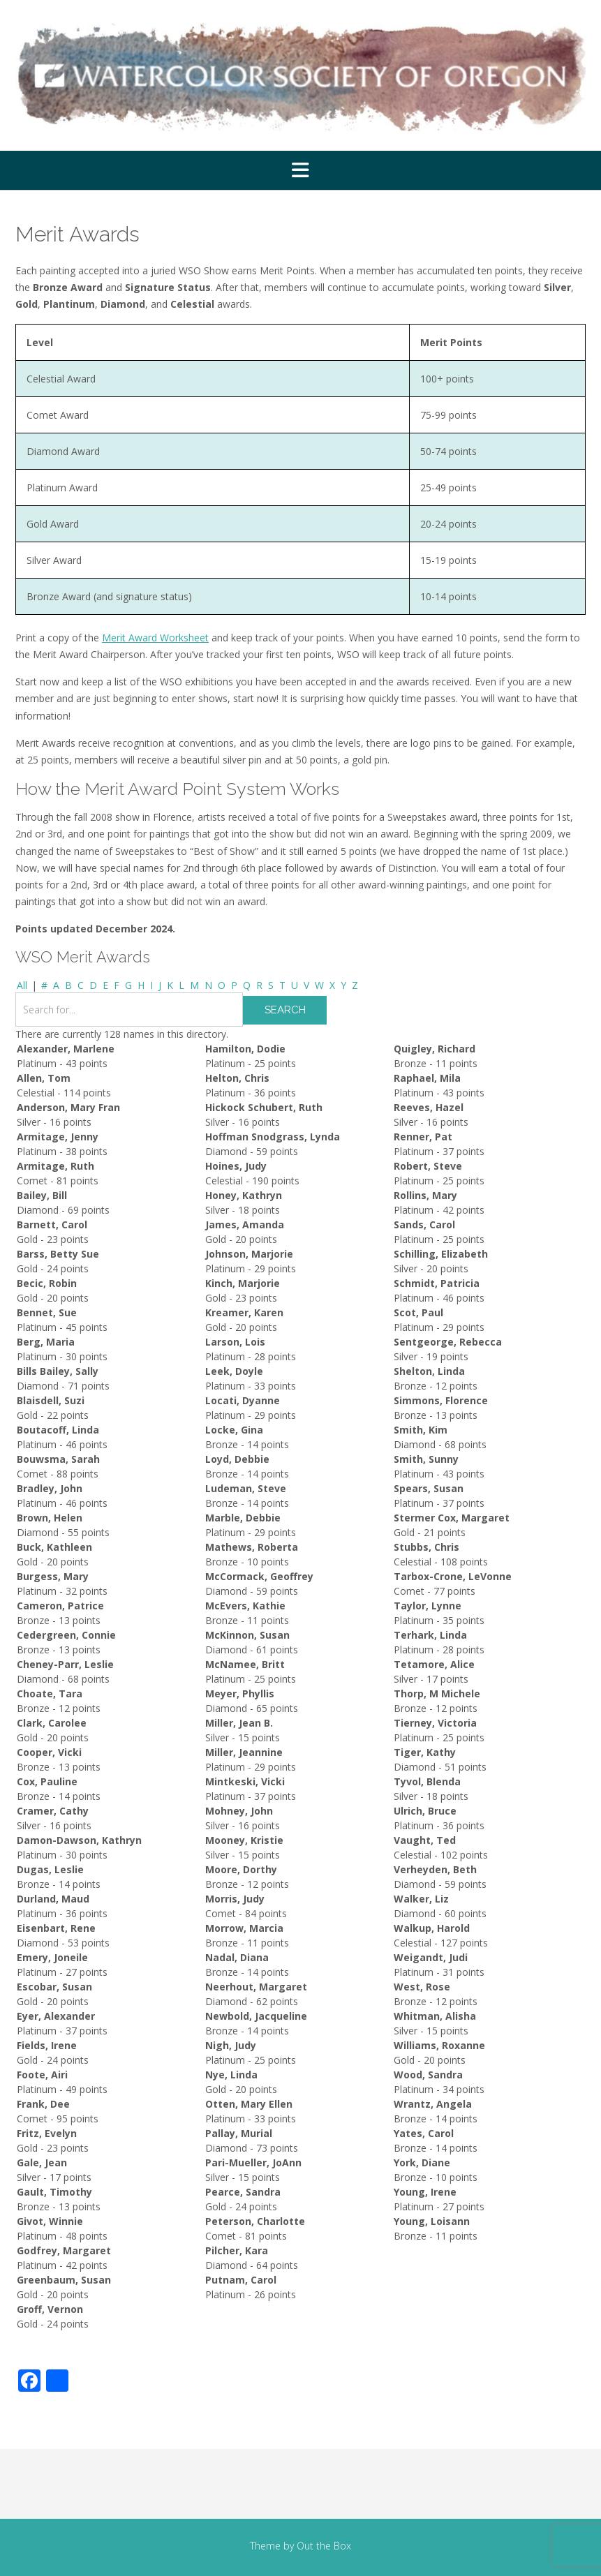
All (22, 985)
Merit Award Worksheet (155, 637)
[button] (300, 170)
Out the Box (324, 2545)
